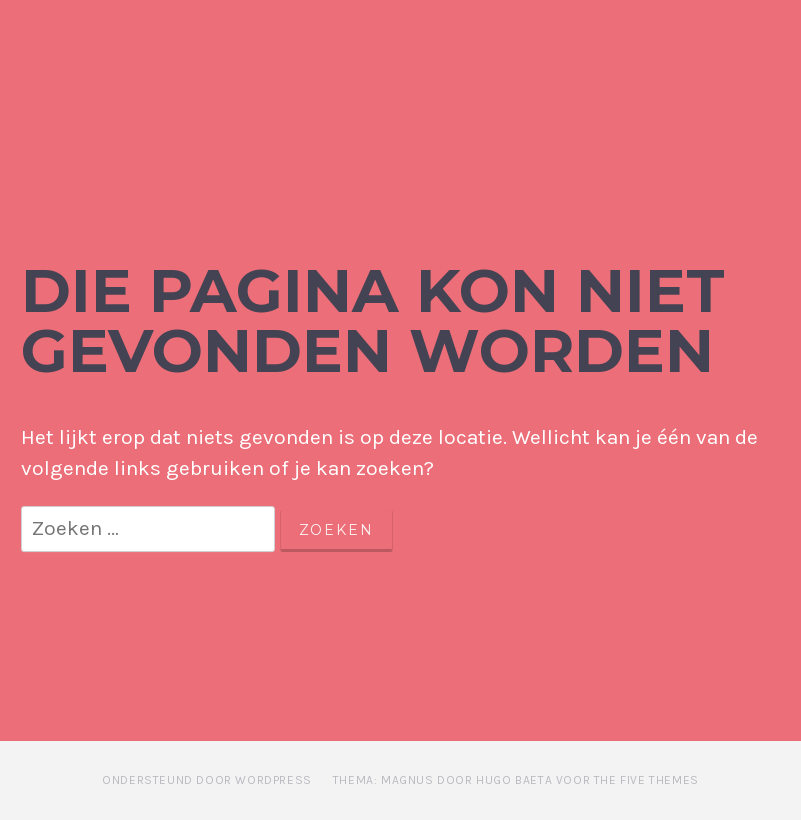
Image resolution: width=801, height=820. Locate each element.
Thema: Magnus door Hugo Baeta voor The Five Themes (516, 780)
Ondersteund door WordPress (207, 780)
